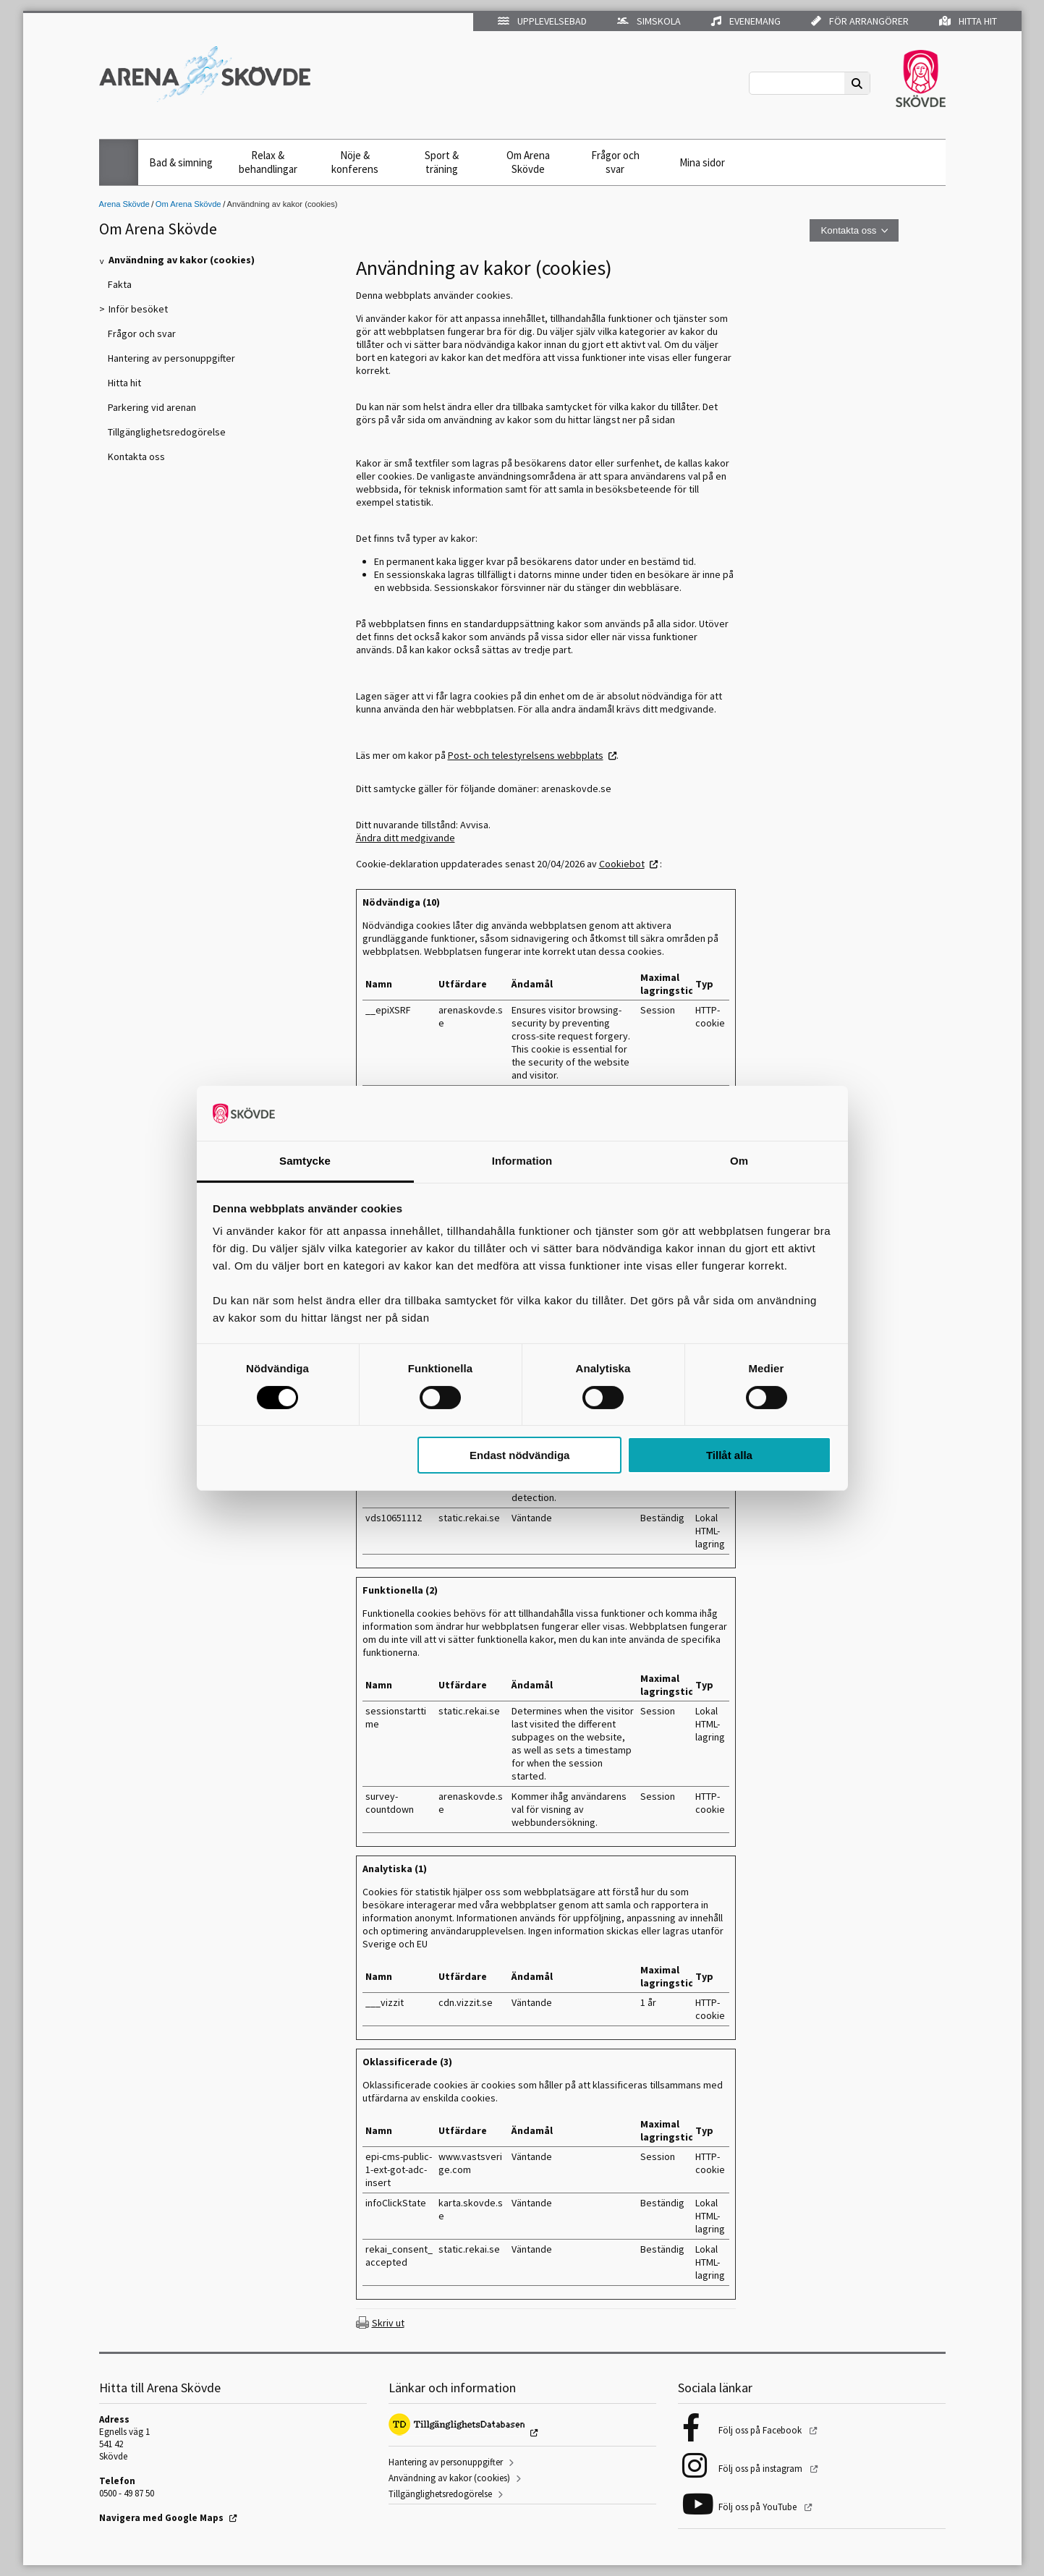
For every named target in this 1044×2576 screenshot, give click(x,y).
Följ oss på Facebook (761, 2430)
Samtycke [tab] (305, 1161)
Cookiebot (622, 863)
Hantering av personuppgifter (446, 2462)
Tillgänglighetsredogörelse (440, 2494)
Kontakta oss (848, 230)
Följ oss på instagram (761, 2468)
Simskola (649, 20)
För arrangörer (860, 20)
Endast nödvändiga (519, 1455)
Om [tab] (739, 1161)
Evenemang (746, 20)
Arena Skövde (124, 204)
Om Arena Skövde (528, 162)
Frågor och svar (615, 162)
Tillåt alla (729, 1455)
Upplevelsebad (542, 20)
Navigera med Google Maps (161, 2518)
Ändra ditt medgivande (405, 837)
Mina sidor (702, 162)
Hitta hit (968, 20)
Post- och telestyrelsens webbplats (525, 755)
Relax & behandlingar (268, 162)
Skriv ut (388, 2322)
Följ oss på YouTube (758, 2507)
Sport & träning (442, 162)
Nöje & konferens (354, 162)
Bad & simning (181, 162)
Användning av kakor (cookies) (449, 2478)
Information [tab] (522, 1161)
